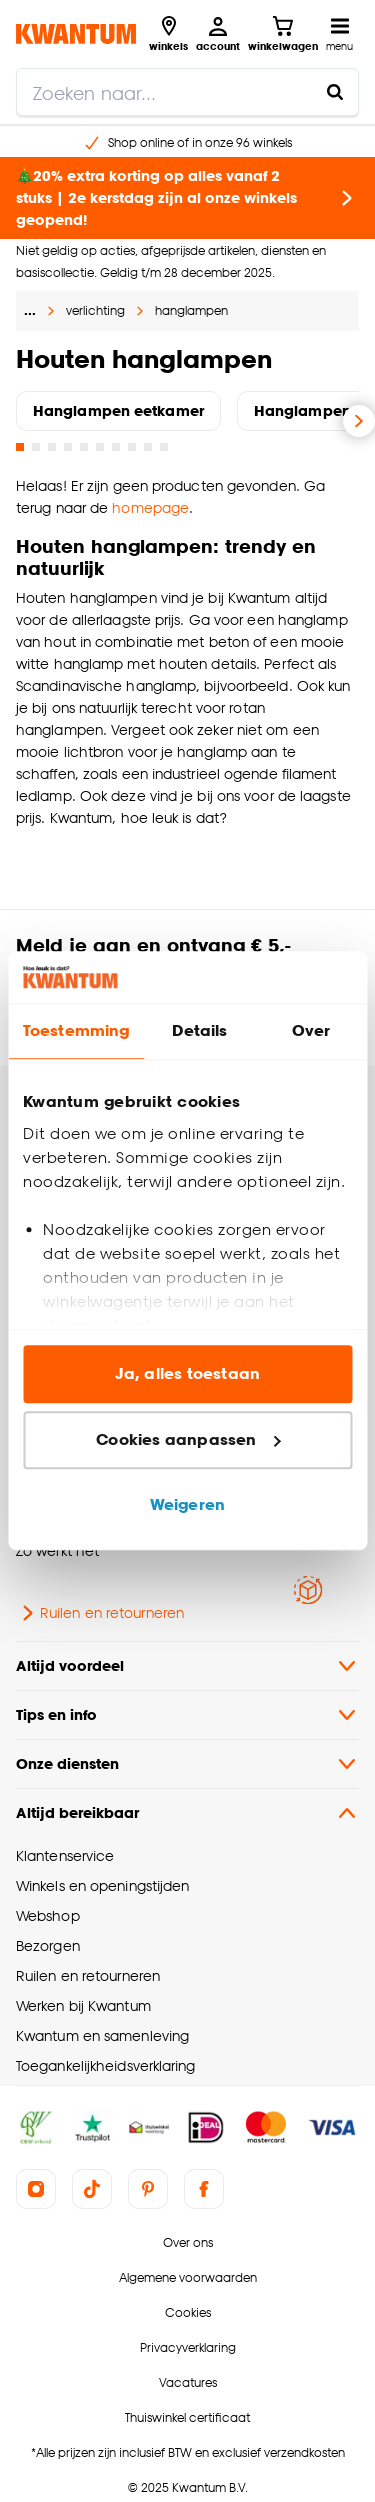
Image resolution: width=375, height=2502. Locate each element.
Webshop (48, 1915)
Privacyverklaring (188, 2347)
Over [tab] (311, 1031)
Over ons (188, 2242)
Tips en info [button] (187, 1715)
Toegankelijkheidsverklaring (106, 2065)
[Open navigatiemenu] (339, 34)
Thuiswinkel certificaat (187, 2417)
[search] (187, 92)
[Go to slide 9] (148, 447)
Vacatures (188, 2382)
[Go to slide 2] (36, 447)
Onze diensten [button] (187, 1764)
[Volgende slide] (359, 421)
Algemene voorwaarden (188, 2277)
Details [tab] (199, 1031)
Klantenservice (65, 1855)
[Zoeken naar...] (335, 92)
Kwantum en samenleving (102, 2035)
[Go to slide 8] (132, 447)
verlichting (95, 310)
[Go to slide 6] (100, 447)
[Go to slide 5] (84, 447)
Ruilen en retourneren (100, 1613)
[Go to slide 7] (116, 447)
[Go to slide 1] (20, 447)
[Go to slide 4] (68, 447)
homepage (150, 507)
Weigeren (187, 1505)
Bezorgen (48, 1945)
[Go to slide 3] (52, 447)
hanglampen (191, 310)
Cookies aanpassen (188, 1439)
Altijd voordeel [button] (187, 1666)
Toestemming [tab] (76, 1031)
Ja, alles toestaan (187, 1374)
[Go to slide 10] (164, 447)
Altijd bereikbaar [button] (187, 1813)
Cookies (188, 2312)
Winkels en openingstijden (102, 1885)
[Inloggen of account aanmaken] (218, 34)
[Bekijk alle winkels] (168, 34)
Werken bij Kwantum (83, 2005)
